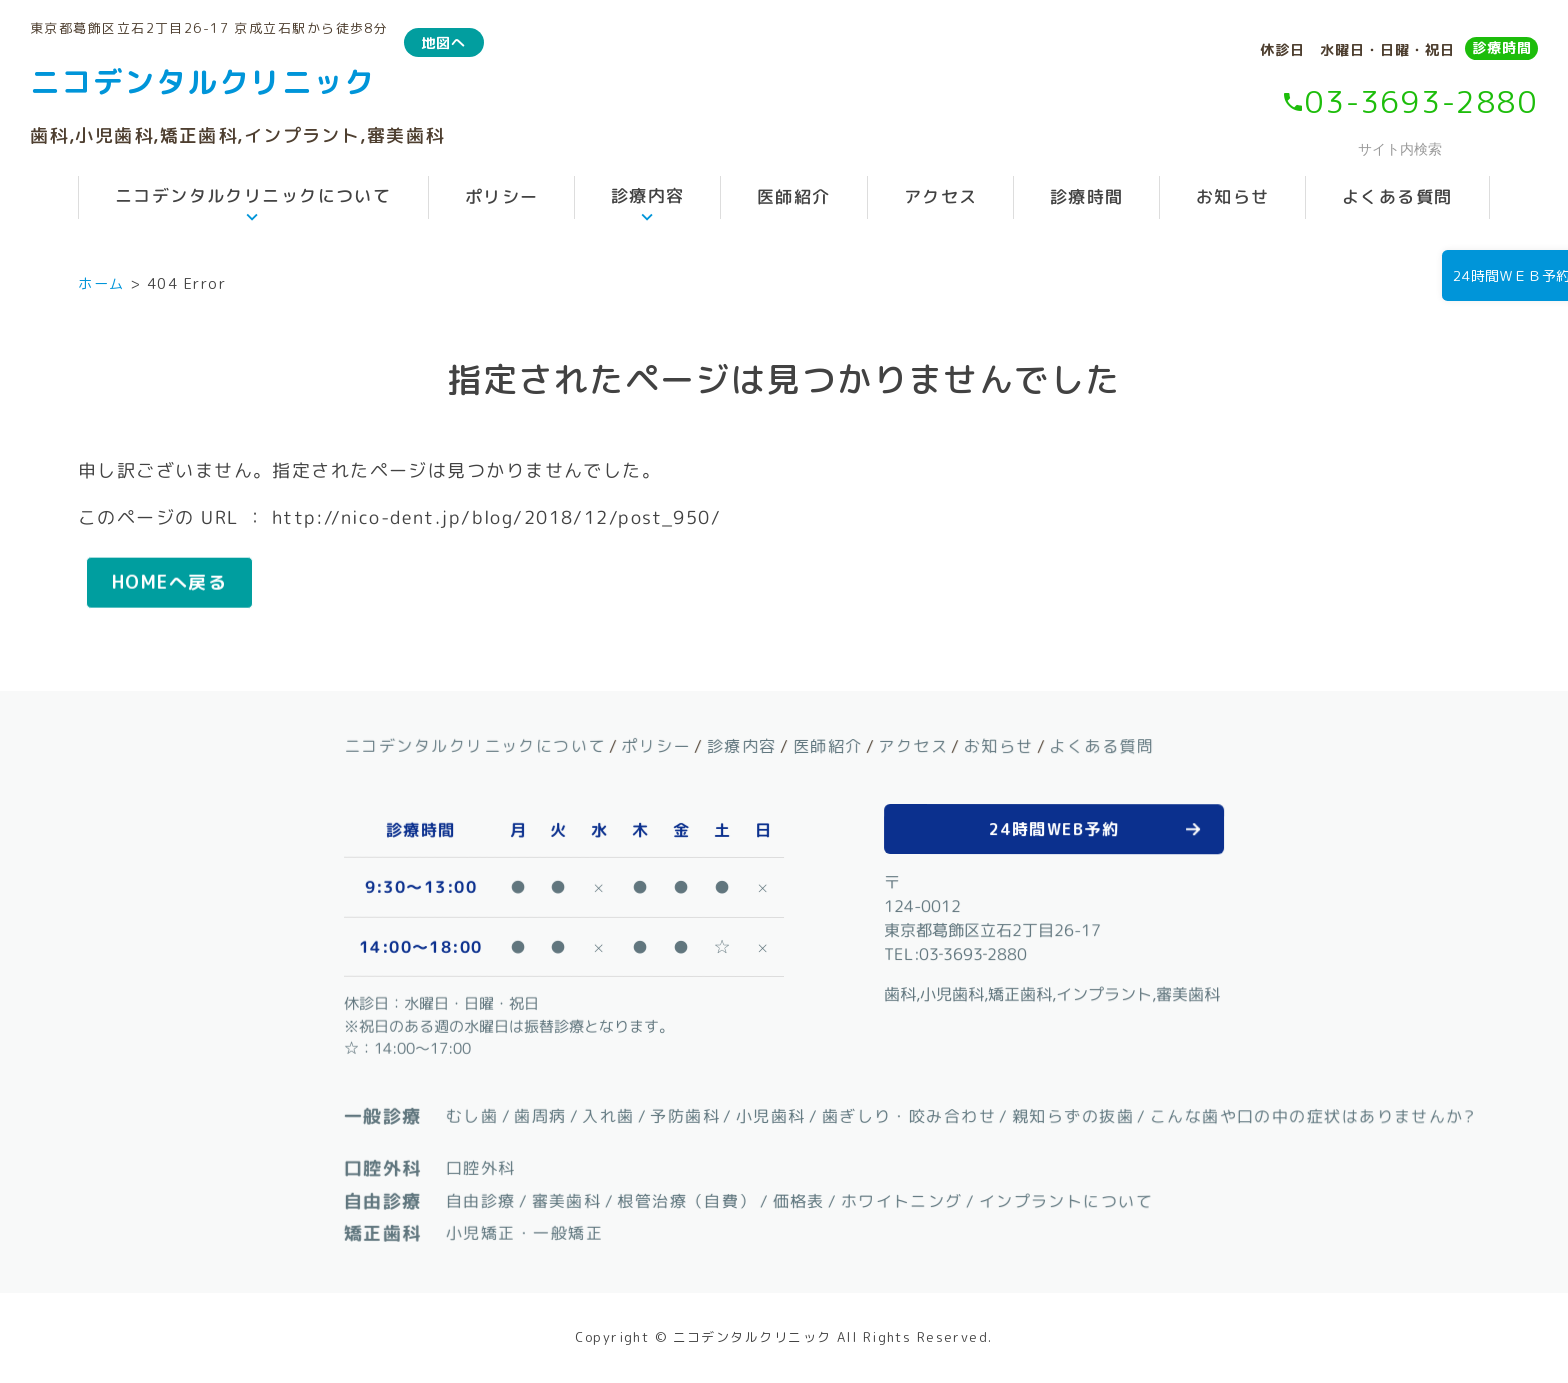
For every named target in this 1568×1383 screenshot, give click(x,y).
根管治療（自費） (687, 1200)
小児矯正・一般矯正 (524, 1233)
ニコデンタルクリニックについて (253, 195)
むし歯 (472, 1115)
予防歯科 (685, 1115)
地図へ (444, 42)
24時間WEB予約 (1054, 828)
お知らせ (1233, 196)
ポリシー (501, 196)
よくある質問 (1397, 196)
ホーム (101, 284)
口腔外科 (481, 1168)
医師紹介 (794, 196)
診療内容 (648, 195)
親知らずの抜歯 (1073, 1116)
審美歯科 (566, 1200)
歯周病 (540, 1115)
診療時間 (1502, 47)
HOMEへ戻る (169, 582)
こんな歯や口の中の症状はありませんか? (1312, 1116)
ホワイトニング (901, 1200)
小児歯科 (771, 1115)
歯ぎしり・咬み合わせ (908, 1116)
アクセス (940, 196)
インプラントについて (1065, 1201)
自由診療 (481, 1200)
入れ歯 (608, 1115)
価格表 (798, 1200)
